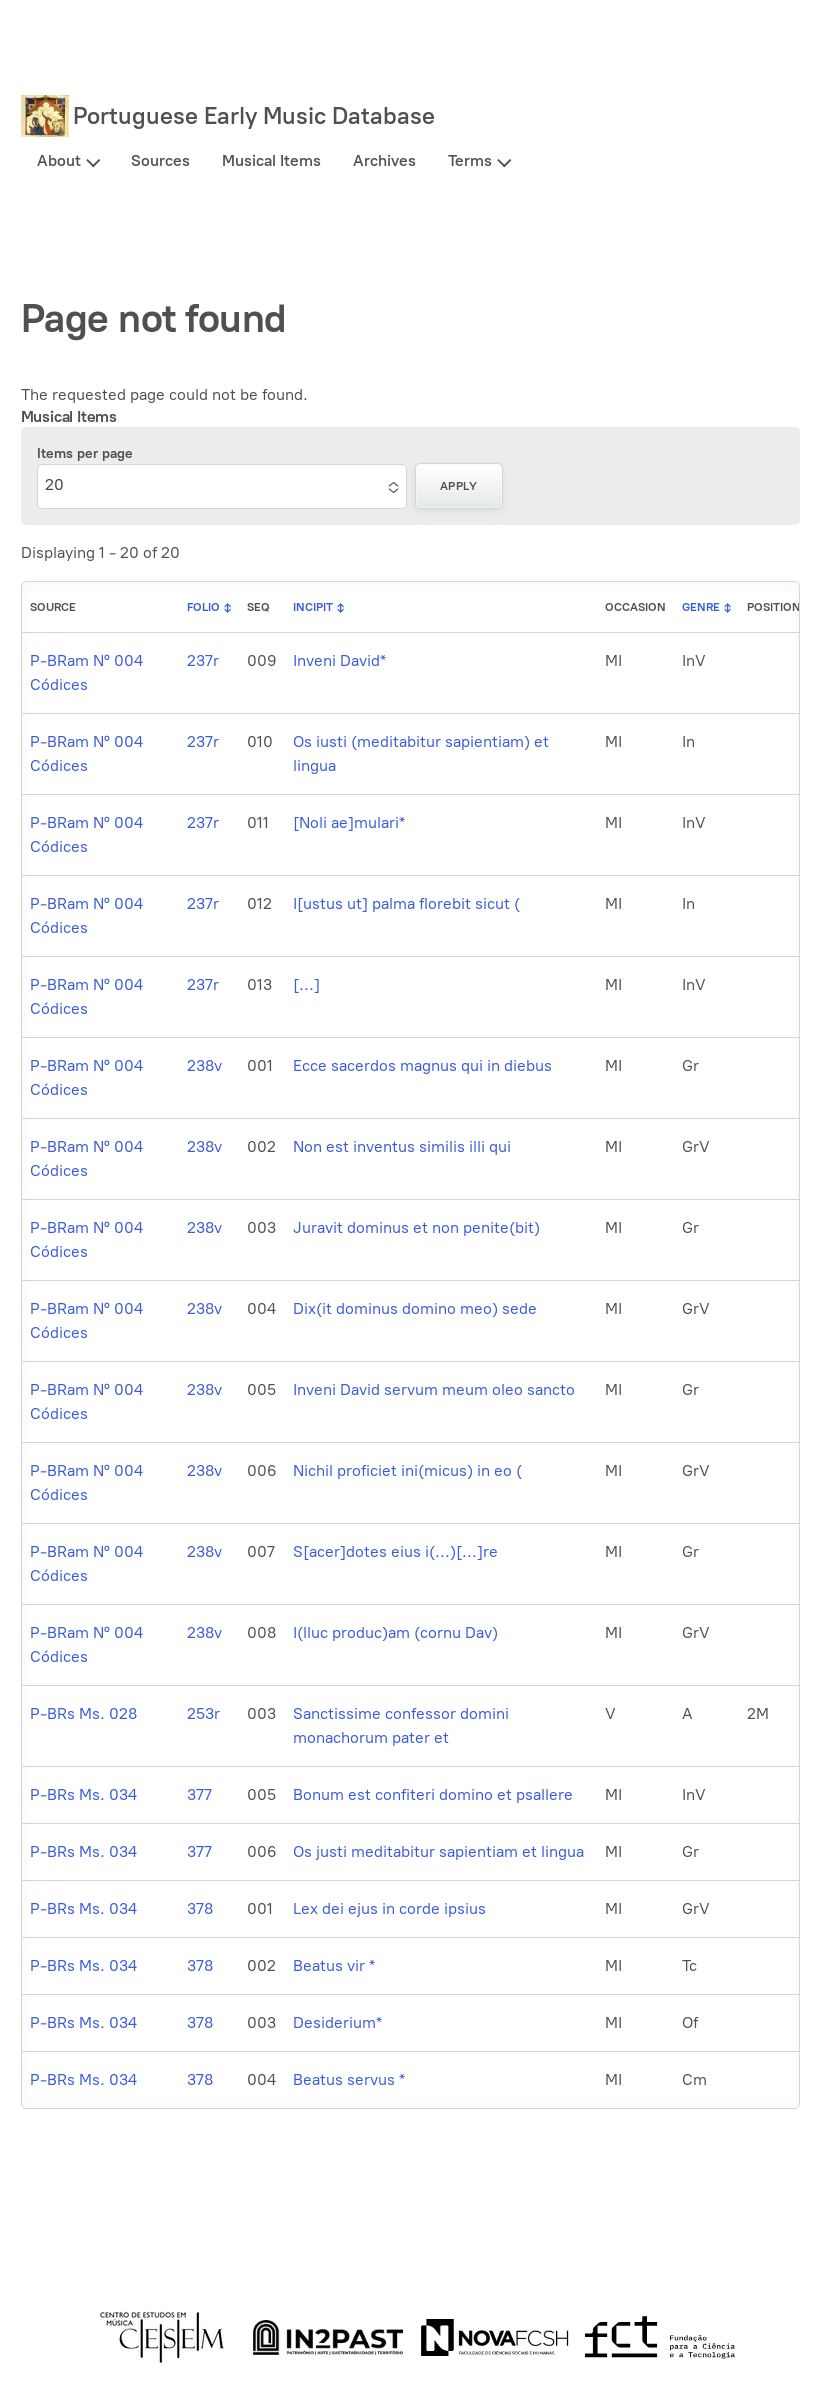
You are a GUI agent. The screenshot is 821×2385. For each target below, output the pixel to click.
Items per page (85, 453)
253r (203, 1713)
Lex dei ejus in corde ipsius (389, 1908)
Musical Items (271, 160)
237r (203, 660)
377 (199, 1794)
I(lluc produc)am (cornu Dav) (395, 1632)
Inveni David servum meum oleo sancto (434, 1389)
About (59, 160)
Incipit (313, 607)
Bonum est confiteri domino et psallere (433, 1794)
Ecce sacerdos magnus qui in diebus (422, 1065)
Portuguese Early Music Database (254, 115)
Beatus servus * (349, 2079)
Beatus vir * (334, 1965)
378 (200, 1908)
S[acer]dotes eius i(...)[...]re (395, 1551)
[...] (306, 984)
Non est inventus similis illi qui (402, 1146)
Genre (701, 607)
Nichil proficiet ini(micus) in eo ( (407, 1470)
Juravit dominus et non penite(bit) (416, 1227)
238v (204, 1065)
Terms (470, 160)
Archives (384, 160)
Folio (203, 607)
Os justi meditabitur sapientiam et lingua (438, 1851)
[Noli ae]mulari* (349, 822)
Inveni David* (339, 660)
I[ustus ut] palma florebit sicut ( (406, 903)
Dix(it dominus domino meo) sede (415, 1308)
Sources (160, 160)
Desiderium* (337, 2022)
